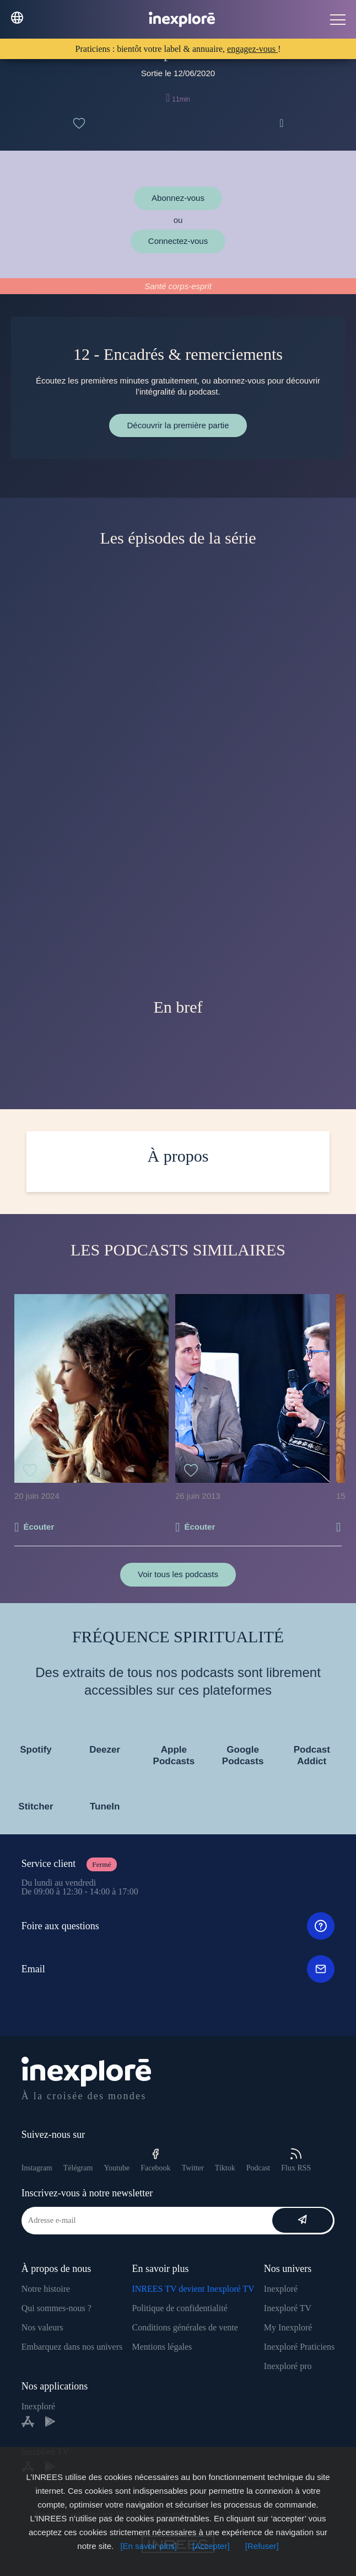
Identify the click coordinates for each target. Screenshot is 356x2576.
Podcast (258, 2168)
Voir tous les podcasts (178, 1574)
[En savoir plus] (148, 2546)
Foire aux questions (178, 1926)
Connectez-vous (178, 241)
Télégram (78, 2168)
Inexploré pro (288, 2366)
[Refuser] (262, 2546)
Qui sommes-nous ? (56, 2308)
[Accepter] (211, 2546)
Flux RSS (296, 2160)
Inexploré (281, 2288)
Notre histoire (45, 2288)
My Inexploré (288, 2327)
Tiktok (225, 2168)
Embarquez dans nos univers (72, 2346)
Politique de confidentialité (179, 2308)
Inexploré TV (287, 2308)
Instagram (36, 2168)
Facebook (155, 2160)
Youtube (117, 2168)
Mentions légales (162, 2346)
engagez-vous (252, 49)
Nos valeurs (42, 2327)
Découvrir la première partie (178, 425)
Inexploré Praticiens (299, 2346)
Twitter (193, 2168)
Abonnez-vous (178, 198)
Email (178, 1969)
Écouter (38, 1526)
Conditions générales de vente (185, 2327)
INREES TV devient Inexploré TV (193, 2288)
